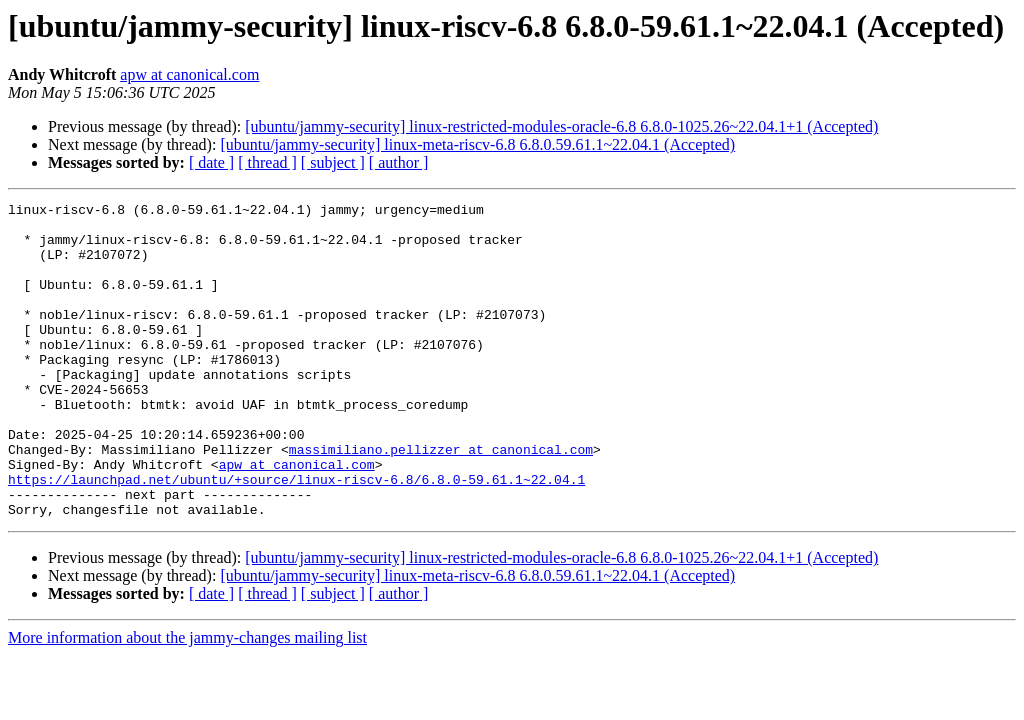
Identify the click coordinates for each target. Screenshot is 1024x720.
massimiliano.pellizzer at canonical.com (441, 500)
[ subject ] (333, 162)
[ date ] (211, 162)
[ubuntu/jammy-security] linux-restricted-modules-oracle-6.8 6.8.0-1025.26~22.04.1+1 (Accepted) (561, 126)
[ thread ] (267, 162)
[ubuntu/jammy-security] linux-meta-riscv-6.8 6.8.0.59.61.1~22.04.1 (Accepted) (477, 144)
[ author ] (399, 162)
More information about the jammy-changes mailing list (187, 700)
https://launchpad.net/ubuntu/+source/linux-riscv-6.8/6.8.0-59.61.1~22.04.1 (296, 536)
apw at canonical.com (189, 74)
